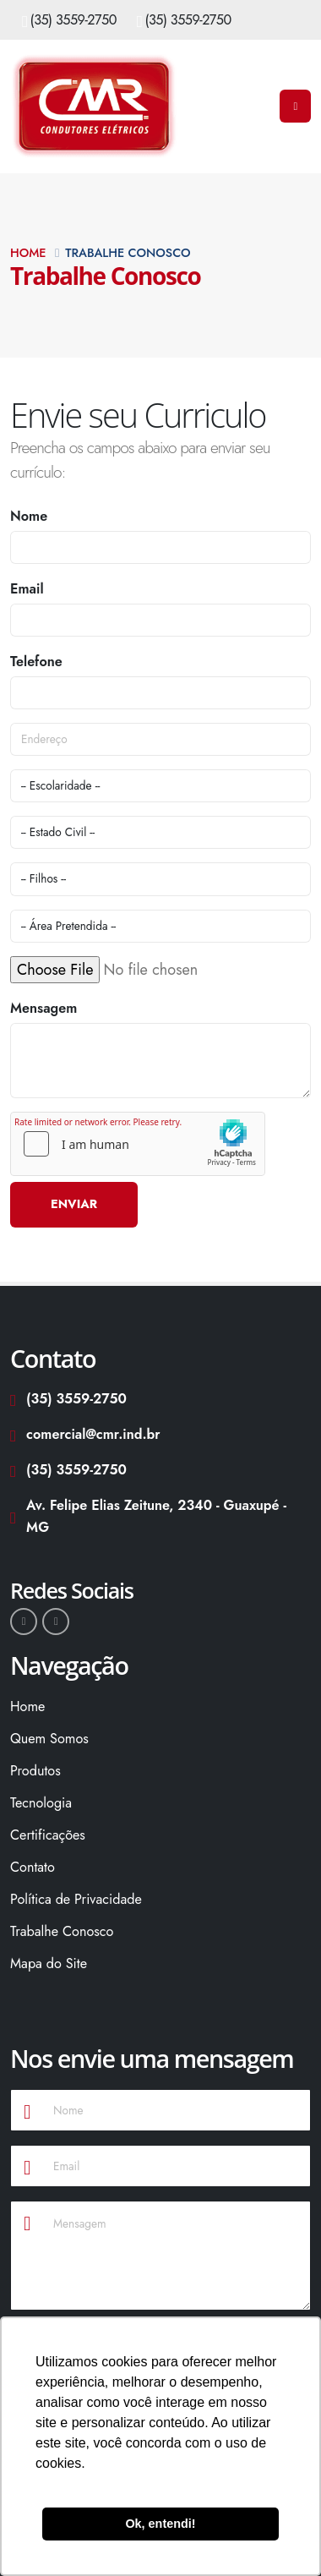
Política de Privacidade (76, 1899)
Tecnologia (41, 1803)
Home (28, 252)
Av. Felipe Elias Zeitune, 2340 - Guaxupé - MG (148, 1516)
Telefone (36, 661)
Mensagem (43, 1008)
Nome (28, 516)
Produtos (35, 1770)
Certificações (47, 1835)
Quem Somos (49, 1738)
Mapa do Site (48, 1963)
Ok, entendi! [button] (160, 2523)
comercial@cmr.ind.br (85, 1434)
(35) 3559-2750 (73, 20)
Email (27, 589)
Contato (32, 1867)
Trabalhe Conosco (61, 1931)
